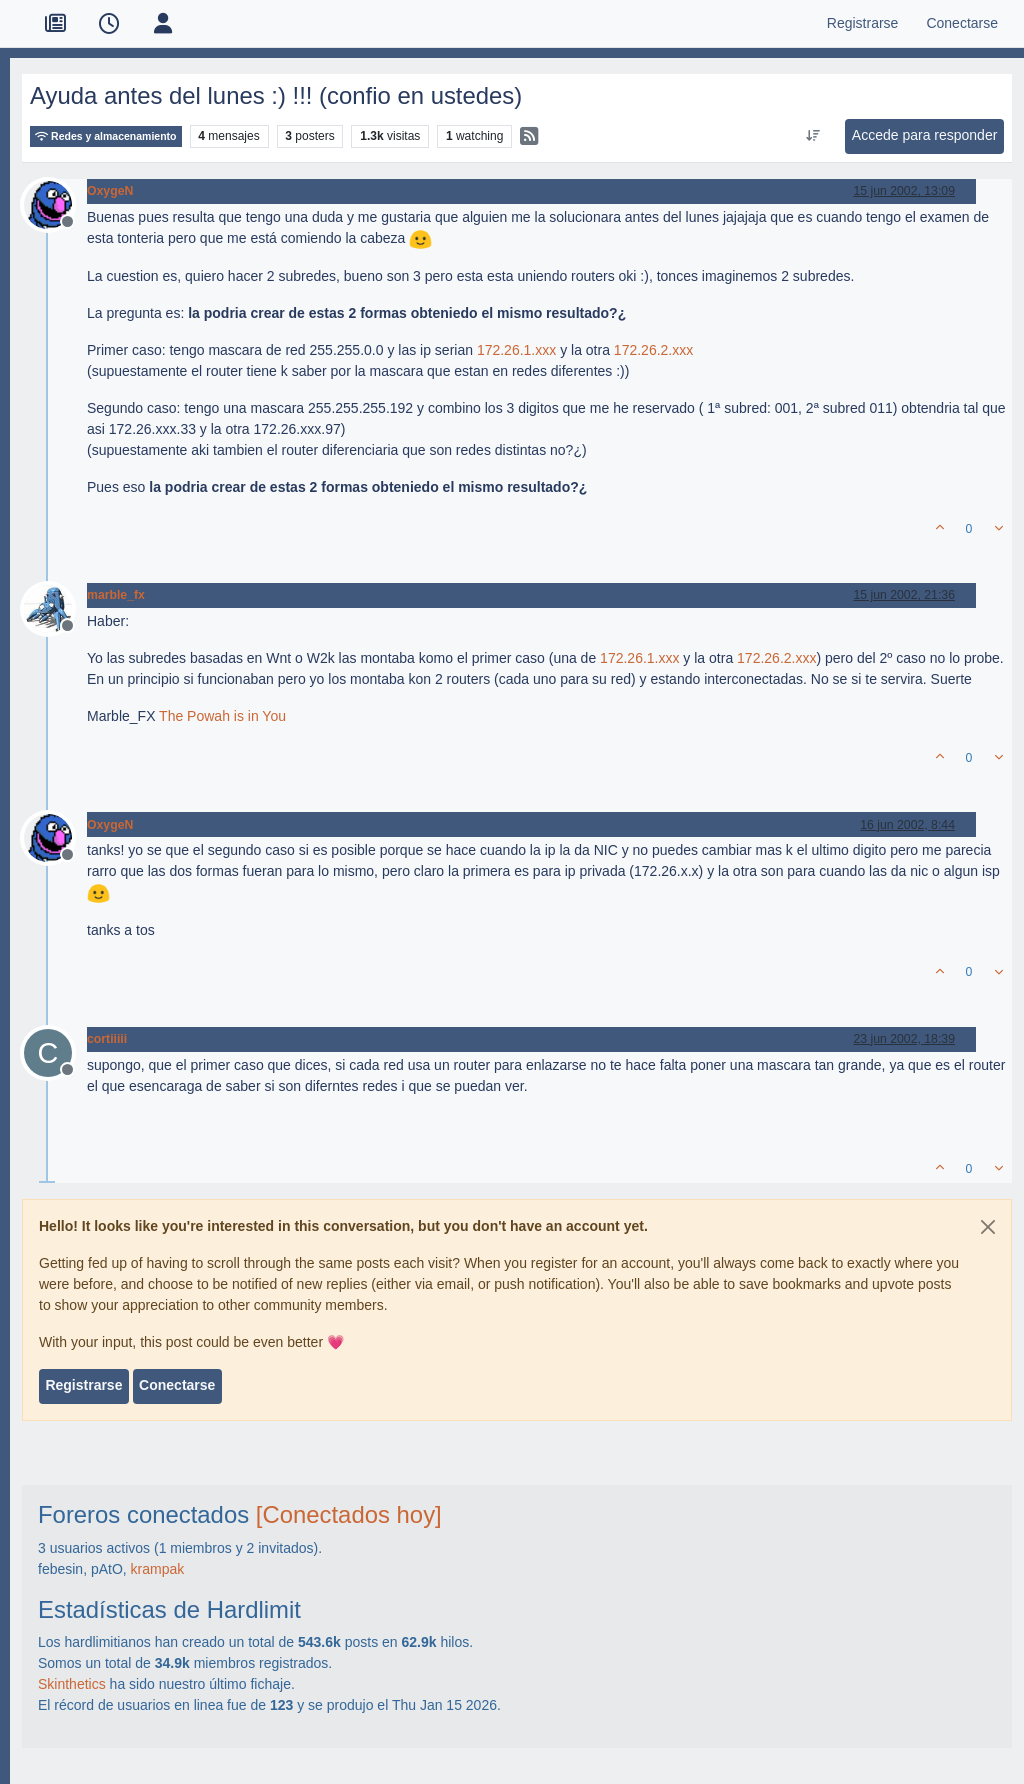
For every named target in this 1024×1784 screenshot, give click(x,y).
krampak (158, 1569)
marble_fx (116, 595)
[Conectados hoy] (349, 1514)
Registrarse (83, 1385)
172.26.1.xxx (516, 350)
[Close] (988, 1227)
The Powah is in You (222, 716)
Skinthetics (72, 1684)
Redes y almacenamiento (106, 136)
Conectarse (177, 1385)
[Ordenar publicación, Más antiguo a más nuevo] (812, 136)
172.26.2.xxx (653, 350)
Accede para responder (925, 135)
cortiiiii (107, 1039)
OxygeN (110, 191)
